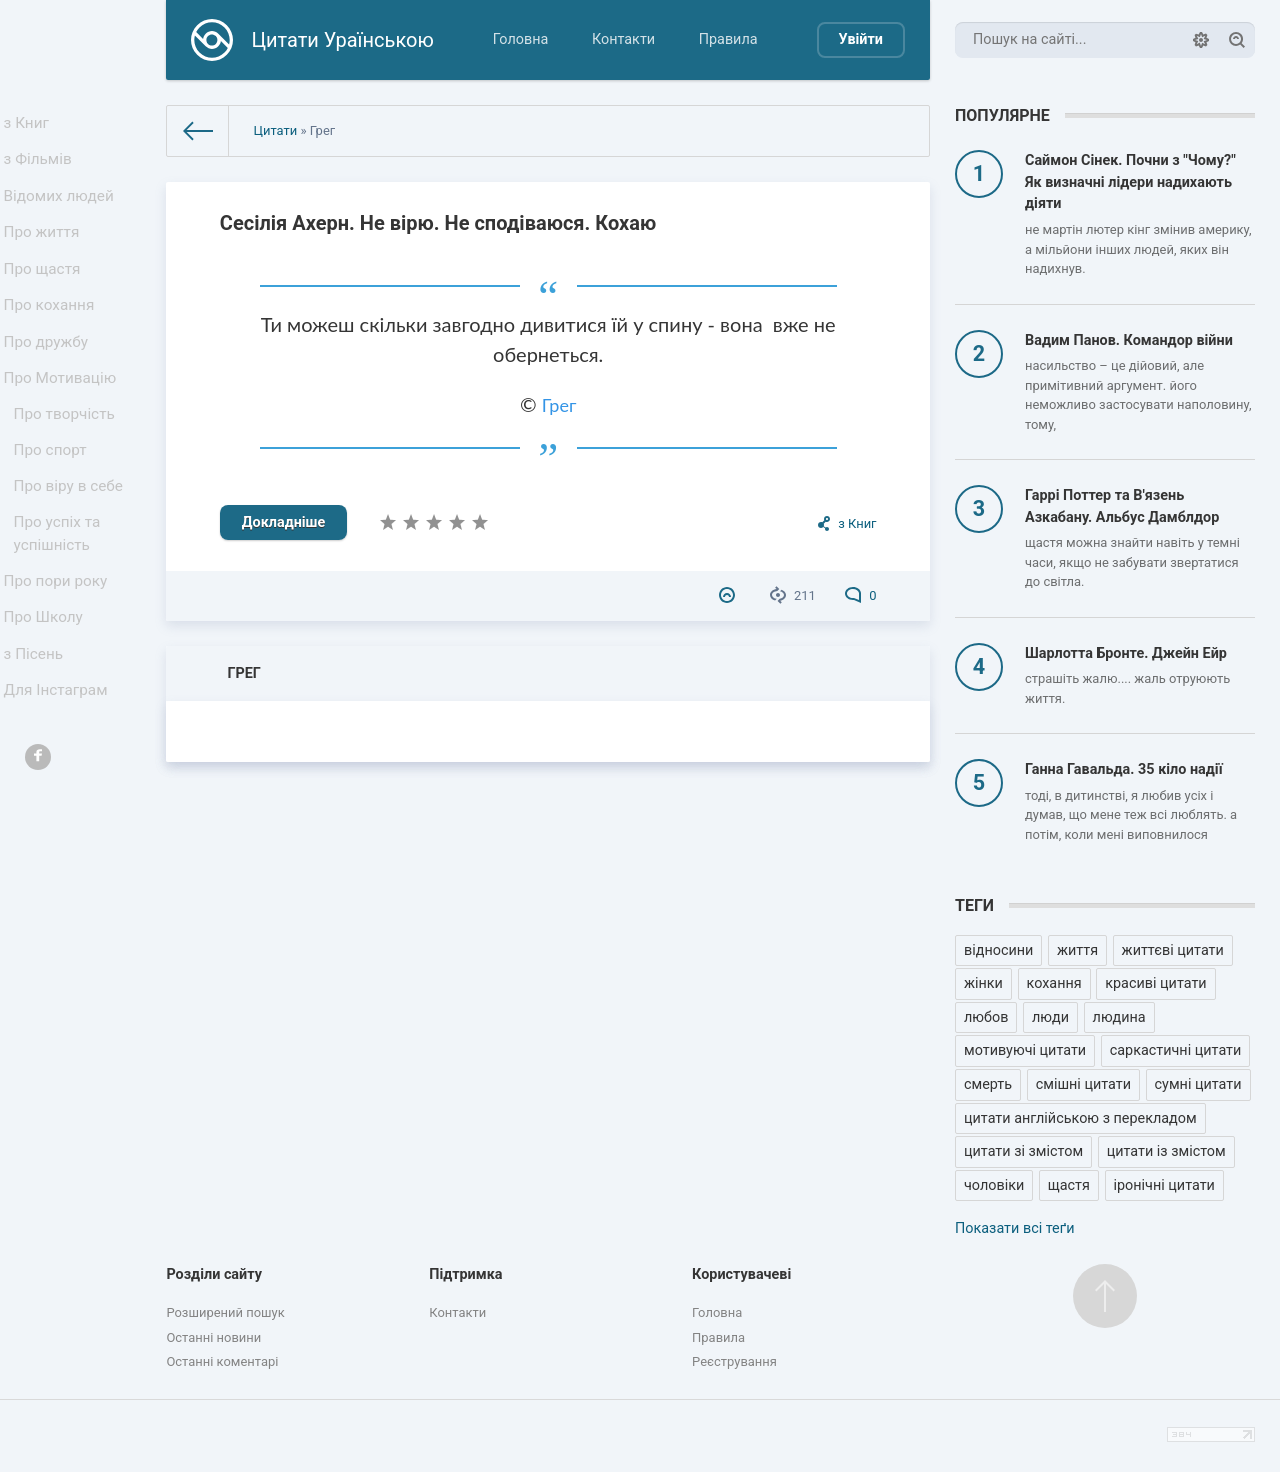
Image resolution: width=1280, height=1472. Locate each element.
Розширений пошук (225, 1312)
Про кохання (52, 333)
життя (1077, 950)
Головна (521, 39)
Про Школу (47, 682)
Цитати (275, 130)
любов (986, 1017)
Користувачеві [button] (741, 1274)
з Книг (31, 125)
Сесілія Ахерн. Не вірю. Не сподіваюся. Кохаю (438, 223)
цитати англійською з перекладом (1080, 1118)
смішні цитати (1083, 1084)
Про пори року (58, 640)
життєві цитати (1173, 950)
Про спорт (54, 497)
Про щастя (46, 291)
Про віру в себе (71, 537)
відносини (998, 950)
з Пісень (38, 723)
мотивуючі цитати (1025, 1050)
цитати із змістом (1166, 1151)
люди (1050, 1017)
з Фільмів (42, 167)
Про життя (45, 250)
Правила (728, 39)
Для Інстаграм (59, 765)
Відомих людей (62, 208)
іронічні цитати (1164, 1185)
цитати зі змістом (1023, 1151)
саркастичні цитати (1176, 1050)
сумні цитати (1198, 1084)
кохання (1054, 983)
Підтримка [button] (465, 1274)
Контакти (623, 39)
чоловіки (994, 1185)
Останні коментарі (222, 1361)
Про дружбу (49, 374)
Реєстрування (734, 1361)
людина (1119, 1017)
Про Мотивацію (63, 416)
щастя (1069, 1185)
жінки (983, 983)
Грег (559, 405)
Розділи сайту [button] (214, 1274)
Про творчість (67, 457)
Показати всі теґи (1014, 1228)
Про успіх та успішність (61, 589)
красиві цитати (1155, 983)
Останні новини (213, 1337)
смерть (988, 1084)
